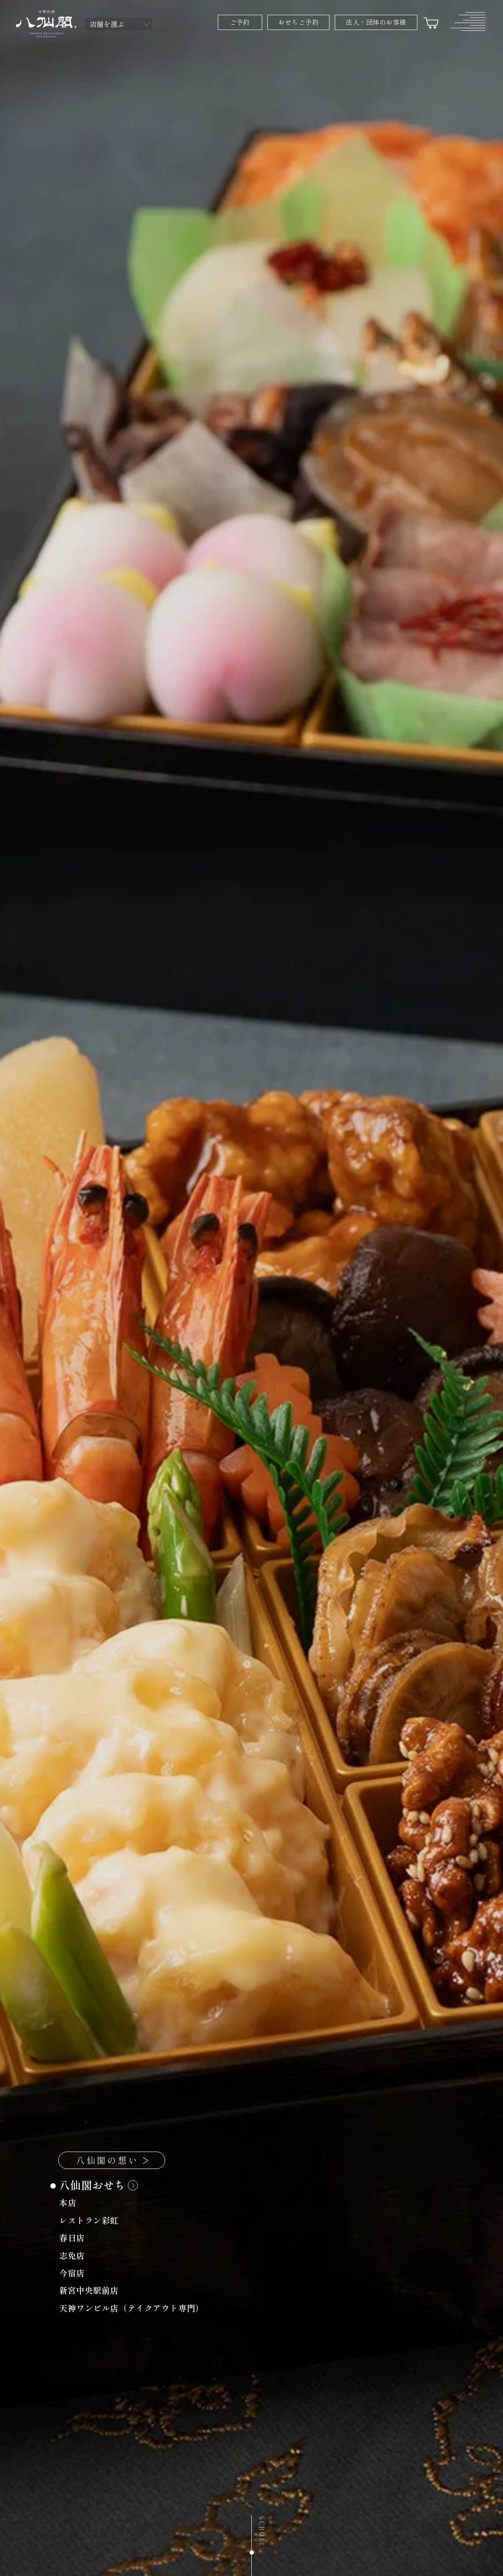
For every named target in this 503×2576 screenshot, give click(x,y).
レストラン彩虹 (93, 2222)
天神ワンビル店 (136, 2309)
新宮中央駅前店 (93, 2292)
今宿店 (76, 2274)
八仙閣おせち (98, 2187)
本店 (72, 2204)
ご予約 (240, 21)
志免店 (76, 2256)
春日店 (76, 2239)
